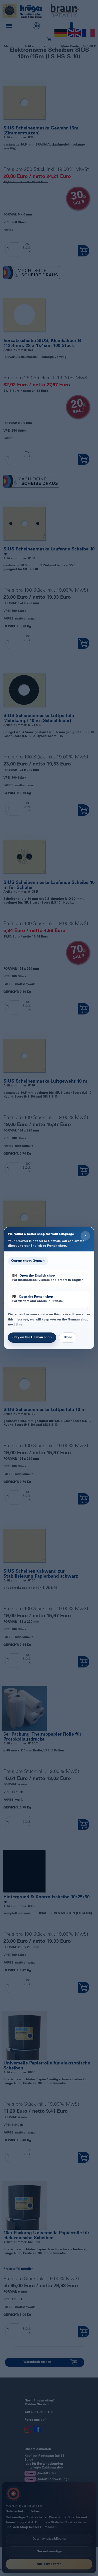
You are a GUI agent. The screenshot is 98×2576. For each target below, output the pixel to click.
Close (68, 1337)
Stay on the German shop (32, 1337)
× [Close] (85, 1235)
